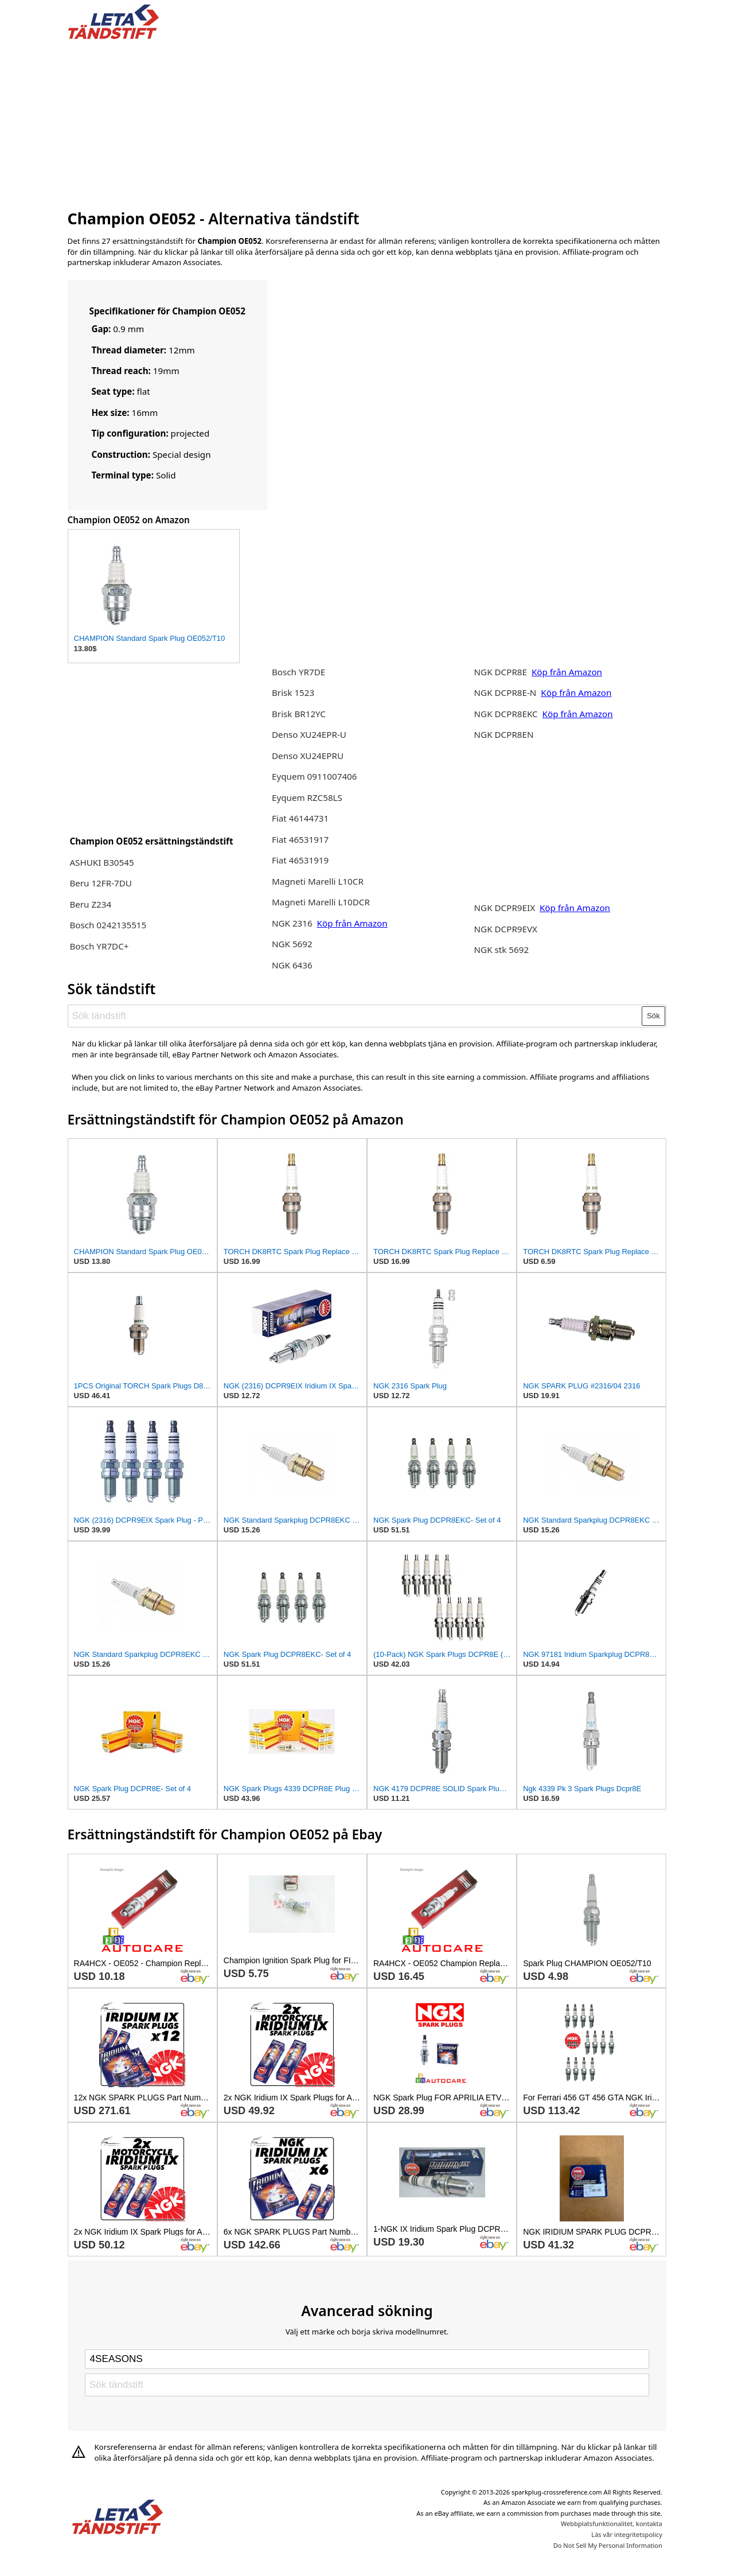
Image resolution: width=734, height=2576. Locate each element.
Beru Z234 (90, 904)
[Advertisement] (367, 122)
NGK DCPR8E (500, 672)
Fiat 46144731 (300, 818)
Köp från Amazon (352, 923)
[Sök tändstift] (355, 1016)
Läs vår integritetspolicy (626, 2534)
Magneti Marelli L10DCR (321, 902)
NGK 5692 (292, 944)
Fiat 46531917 (300, 839)
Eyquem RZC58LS (307, 797)
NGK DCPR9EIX (505, 907)
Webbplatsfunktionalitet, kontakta (611, 2523)
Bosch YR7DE (298, 672)
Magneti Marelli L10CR (318, 881)
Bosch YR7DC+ (98, 946)
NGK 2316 (292, 923)
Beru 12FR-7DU (100, 883)
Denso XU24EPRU (307, 755)
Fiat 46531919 (300, 860)
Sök (653, 1015)
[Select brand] (367, 2359)
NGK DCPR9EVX (505, 929)
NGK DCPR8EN (504, 734)
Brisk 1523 (293, 692)
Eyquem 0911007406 (314, 776)
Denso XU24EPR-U (309, 734)
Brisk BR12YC (299, 713)
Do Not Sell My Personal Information (607, 2545)
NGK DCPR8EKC (507, 713)
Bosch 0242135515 (107, 925)
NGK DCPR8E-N (506, 692)
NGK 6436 (292, 965)
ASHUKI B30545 (101, 862)
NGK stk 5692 (501, 949)
